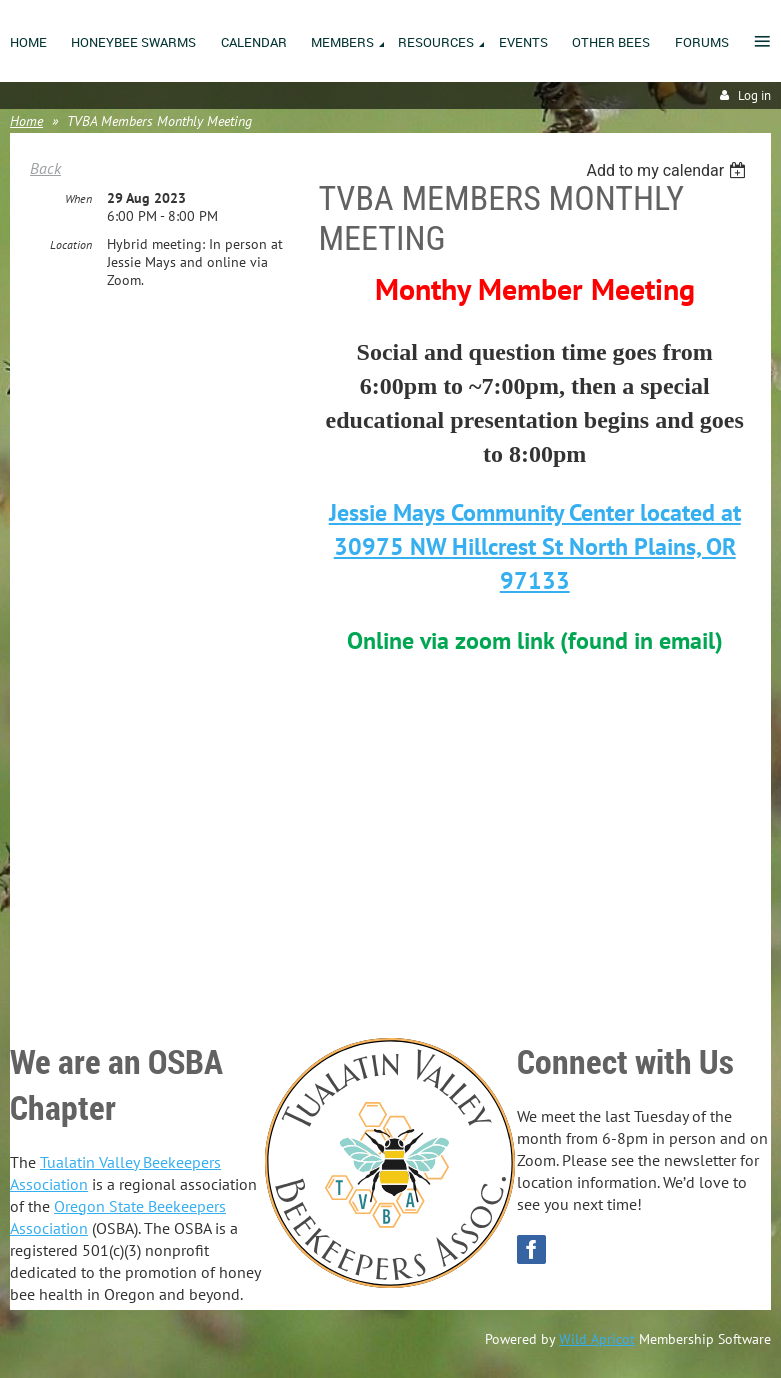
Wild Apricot (597, 1339)
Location (71, 244)
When (78, 198)
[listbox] (668, 170)
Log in (754, 95)
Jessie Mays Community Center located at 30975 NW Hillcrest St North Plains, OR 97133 (535, 546)
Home (26, 121)
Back (45, 168)
